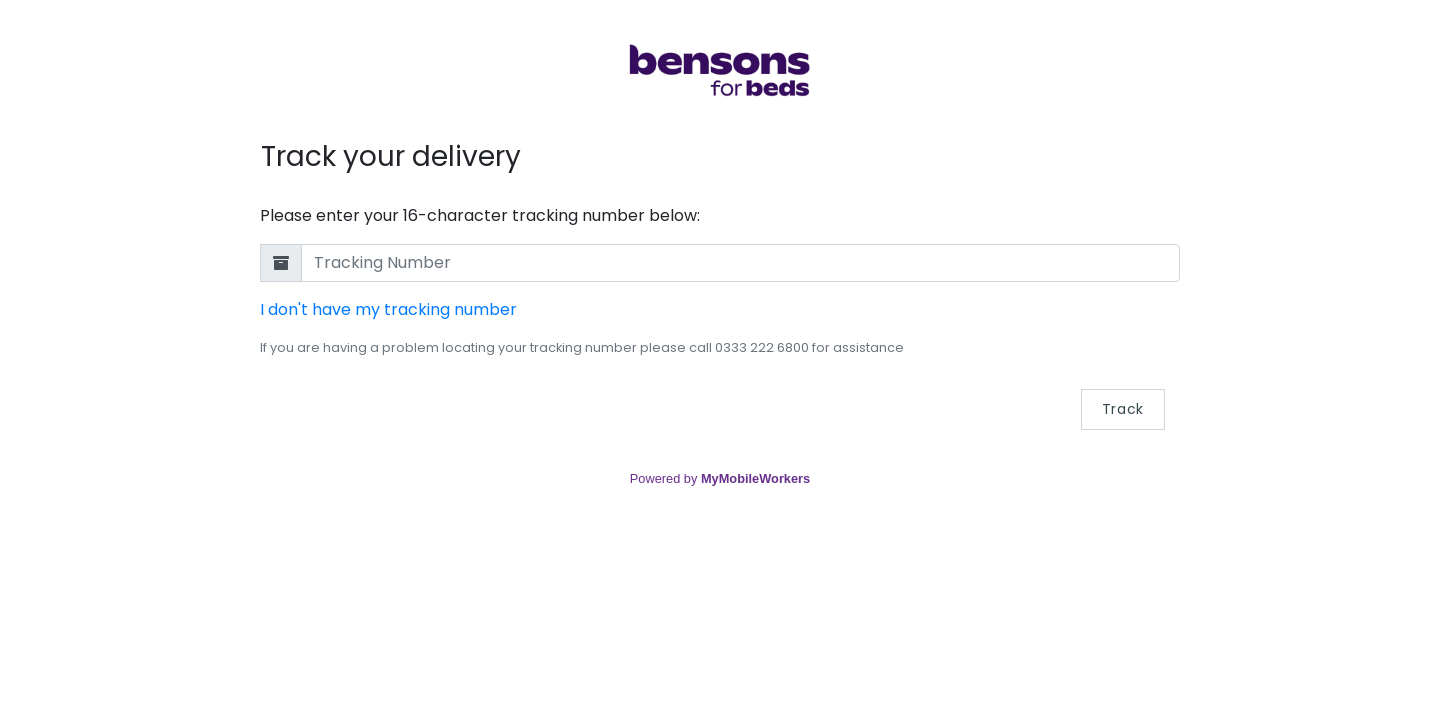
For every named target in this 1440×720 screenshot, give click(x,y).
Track (1123, 409)
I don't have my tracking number (388, 309)
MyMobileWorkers (755, 478)
